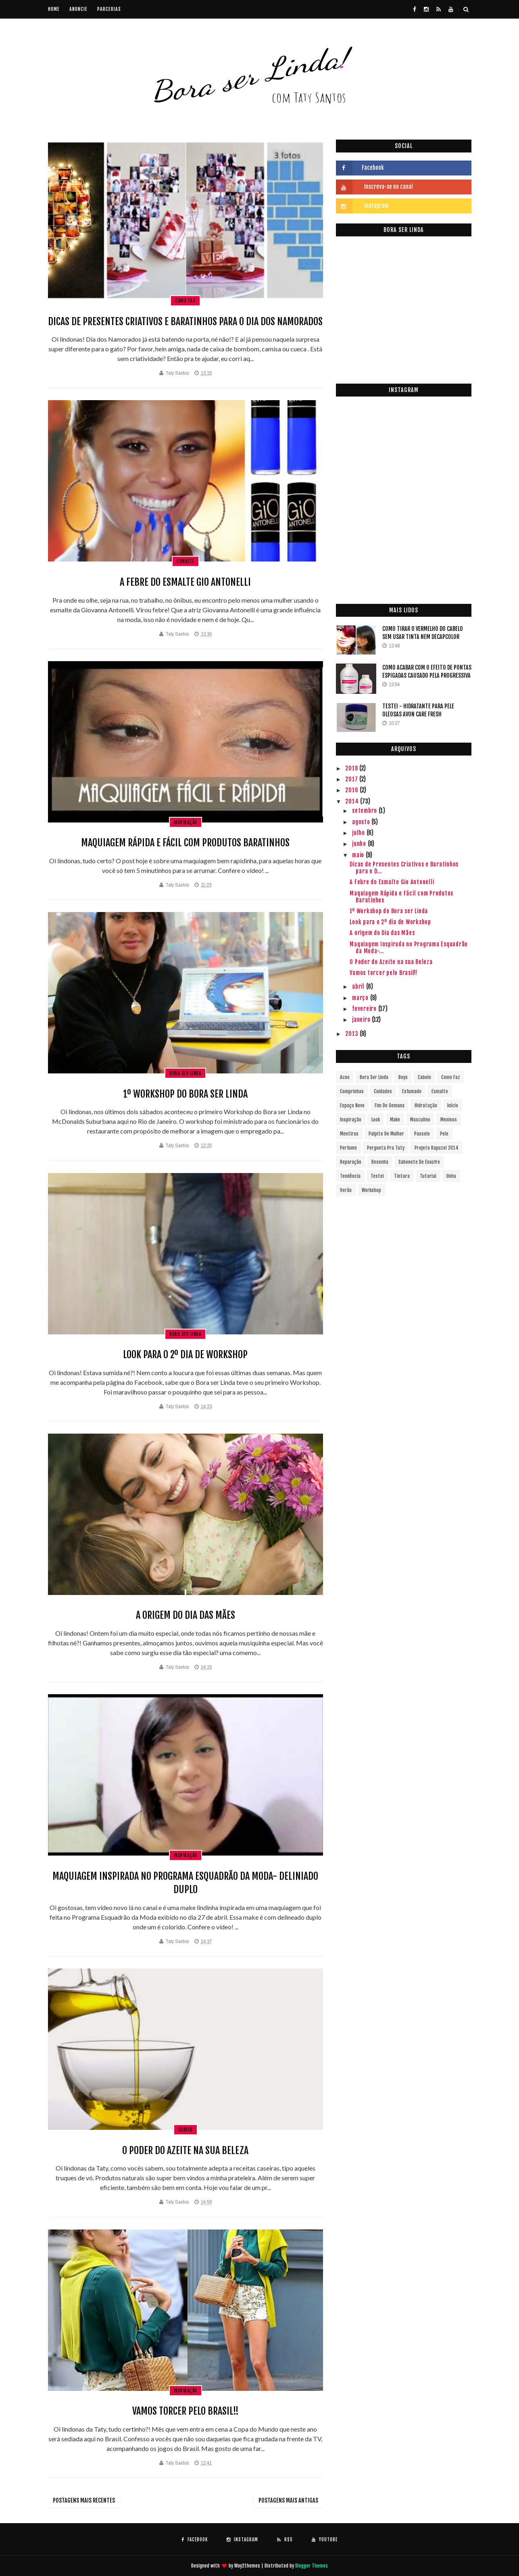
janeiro (362, 1019)
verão (346, 1190)
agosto (361, 821)
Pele (444, 1134)
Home (54, 9)
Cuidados (383, 1091)
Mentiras (349, 1134)
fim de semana (389, 1105)
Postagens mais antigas (288, 2500)
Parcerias (109, 9)
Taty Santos (177, 372)
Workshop (371, 1190)
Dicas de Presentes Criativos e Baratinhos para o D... (404, 868)
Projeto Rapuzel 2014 (437, 1148)
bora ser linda (185, 1073)
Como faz (185, 301)
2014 (352, 801)
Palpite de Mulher (386, 1134)
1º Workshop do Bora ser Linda (185, 1094)
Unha (451, 1176)
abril (359, 986)
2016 (352, 790)
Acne (345, 1077)
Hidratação (426, 1105)
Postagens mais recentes (84, 2500)
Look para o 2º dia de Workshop (185, 1355)
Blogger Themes (311, 2566)
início (452, 1105)
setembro (365, 810)
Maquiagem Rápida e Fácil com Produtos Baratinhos (185, 843)
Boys (403, 1077)
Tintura (402, 1176)
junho (360, 843)
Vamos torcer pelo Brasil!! (185, 2411)
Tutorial (428, 1176)
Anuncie (78, 9)
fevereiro (365, 1008)
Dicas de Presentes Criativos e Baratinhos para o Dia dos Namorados (185, 321)
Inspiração (185, 822)
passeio (422, 1134)
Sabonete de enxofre (419, 1162)
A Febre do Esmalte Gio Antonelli (185, 582)
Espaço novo (352, 1105)
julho (359, 832)
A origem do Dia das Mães (185, 1615)
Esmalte (185, 561)
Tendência (350, 1176)
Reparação (350, 1162)
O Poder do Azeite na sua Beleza (185, 2150)
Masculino (420, 1120)
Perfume (348, 1148)
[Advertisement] (403, 537)
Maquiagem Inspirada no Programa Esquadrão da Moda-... (409, 947)
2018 (352, 768)
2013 (352, 1033)
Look (375, 1120)
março (361, 997)
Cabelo (185, 2130)
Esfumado (411, 1091)
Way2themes (247, 2566)
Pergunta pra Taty (385, 1148)
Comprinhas (352, 1091)
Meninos (448, 1120)
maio (359, 855)
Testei (377, 1176)
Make (395, 1120)
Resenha (379, 1162)
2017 (352, 779)
